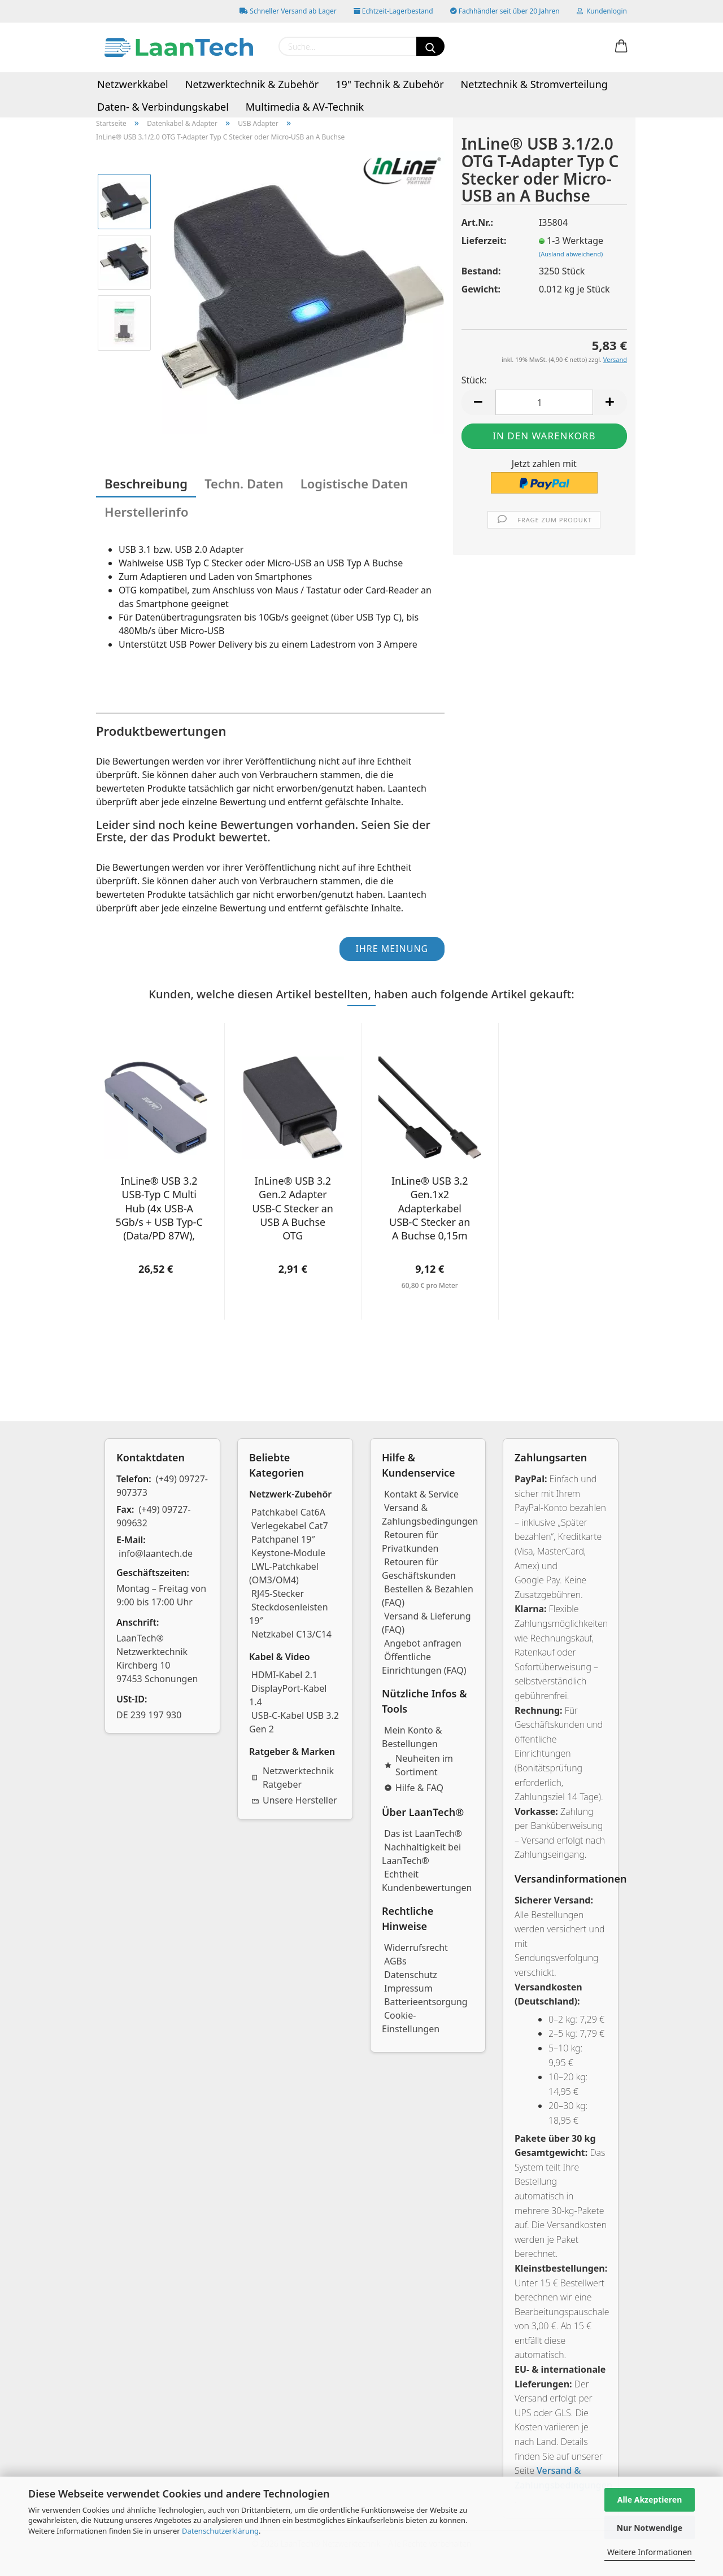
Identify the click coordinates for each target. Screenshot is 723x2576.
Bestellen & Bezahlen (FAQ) (427, 1596)
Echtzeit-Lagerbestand (393, 11)
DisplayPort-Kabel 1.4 (287, 1695)
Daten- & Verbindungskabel (163, 106)
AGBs (395, 1961)
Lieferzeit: (484, 240)
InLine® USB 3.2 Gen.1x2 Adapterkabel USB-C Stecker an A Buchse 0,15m (429, 1208)
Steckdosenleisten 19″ (288, 1614)
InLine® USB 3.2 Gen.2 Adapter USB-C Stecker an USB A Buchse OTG (292, 1208)
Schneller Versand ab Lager (288, 11)
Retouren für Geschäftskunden (419, 1569)
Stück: (474, 380)
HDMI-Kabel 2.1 (284, 1675)
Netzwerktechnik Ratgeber (292, 1778)
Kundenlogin (602, 11)
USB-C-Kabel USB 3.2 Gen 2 (294, 1722)
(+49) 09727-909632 (153, 1516)
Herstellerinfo (146, 511)
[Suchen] (430, 46)
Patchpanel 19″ (283, 1539)
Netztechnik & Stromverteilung (534, 84)
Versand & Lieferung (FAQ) (426, 1623)
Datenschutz (410, 1974)
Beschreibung (146, 483)
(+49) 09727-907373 (162, 1486)
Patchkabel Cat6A (288, 1512)
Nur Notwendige (649, 2527)
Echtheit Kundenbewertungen (427, 1881)
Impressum (408, 1988)
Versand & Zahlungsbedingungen (430, 1514)
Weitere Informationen (649, 2552)
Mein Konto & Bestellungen (412, 1737)
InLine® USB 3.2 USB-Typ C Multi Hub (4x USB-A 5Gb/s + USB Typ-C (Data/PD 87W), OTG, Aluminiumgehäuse (159, 1208)
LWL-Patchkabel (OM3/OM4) (284, 1573)
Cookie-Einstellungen (410, 2022)
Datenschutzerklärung (220, 2531)
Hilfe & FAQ (413, 1788)
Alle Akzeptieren (649, 2499)
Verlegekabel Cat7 (289, 1526)
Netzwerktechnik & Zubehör (252, 84)
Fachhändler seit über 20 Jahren (505, 11)
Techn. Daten (244, 483)
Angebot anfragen (422, 1643)
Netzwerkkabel (132, 84)
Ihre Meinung (391, 948)
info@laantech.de (156, 1553)
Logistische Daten (354, 483)
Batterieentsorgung (426, 2002)
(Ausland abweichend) (571, 254)
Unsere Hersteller (294, 1800)
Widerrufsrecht (416, 1947)
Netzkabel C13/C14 (291, 1634)
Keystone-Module (288, 1553)
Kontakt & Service (421, 1494)
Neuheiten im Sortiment (418, 1765)
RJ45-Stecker (277, 1593)
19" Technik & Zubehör (389, 84)
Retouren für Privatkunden (410, 1542)
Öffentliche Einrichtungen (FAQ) (424, 1663)
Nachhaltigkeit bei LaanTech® (421, 1854)
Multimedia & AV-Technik (305, 106)
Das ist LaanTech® (423, 1833)
